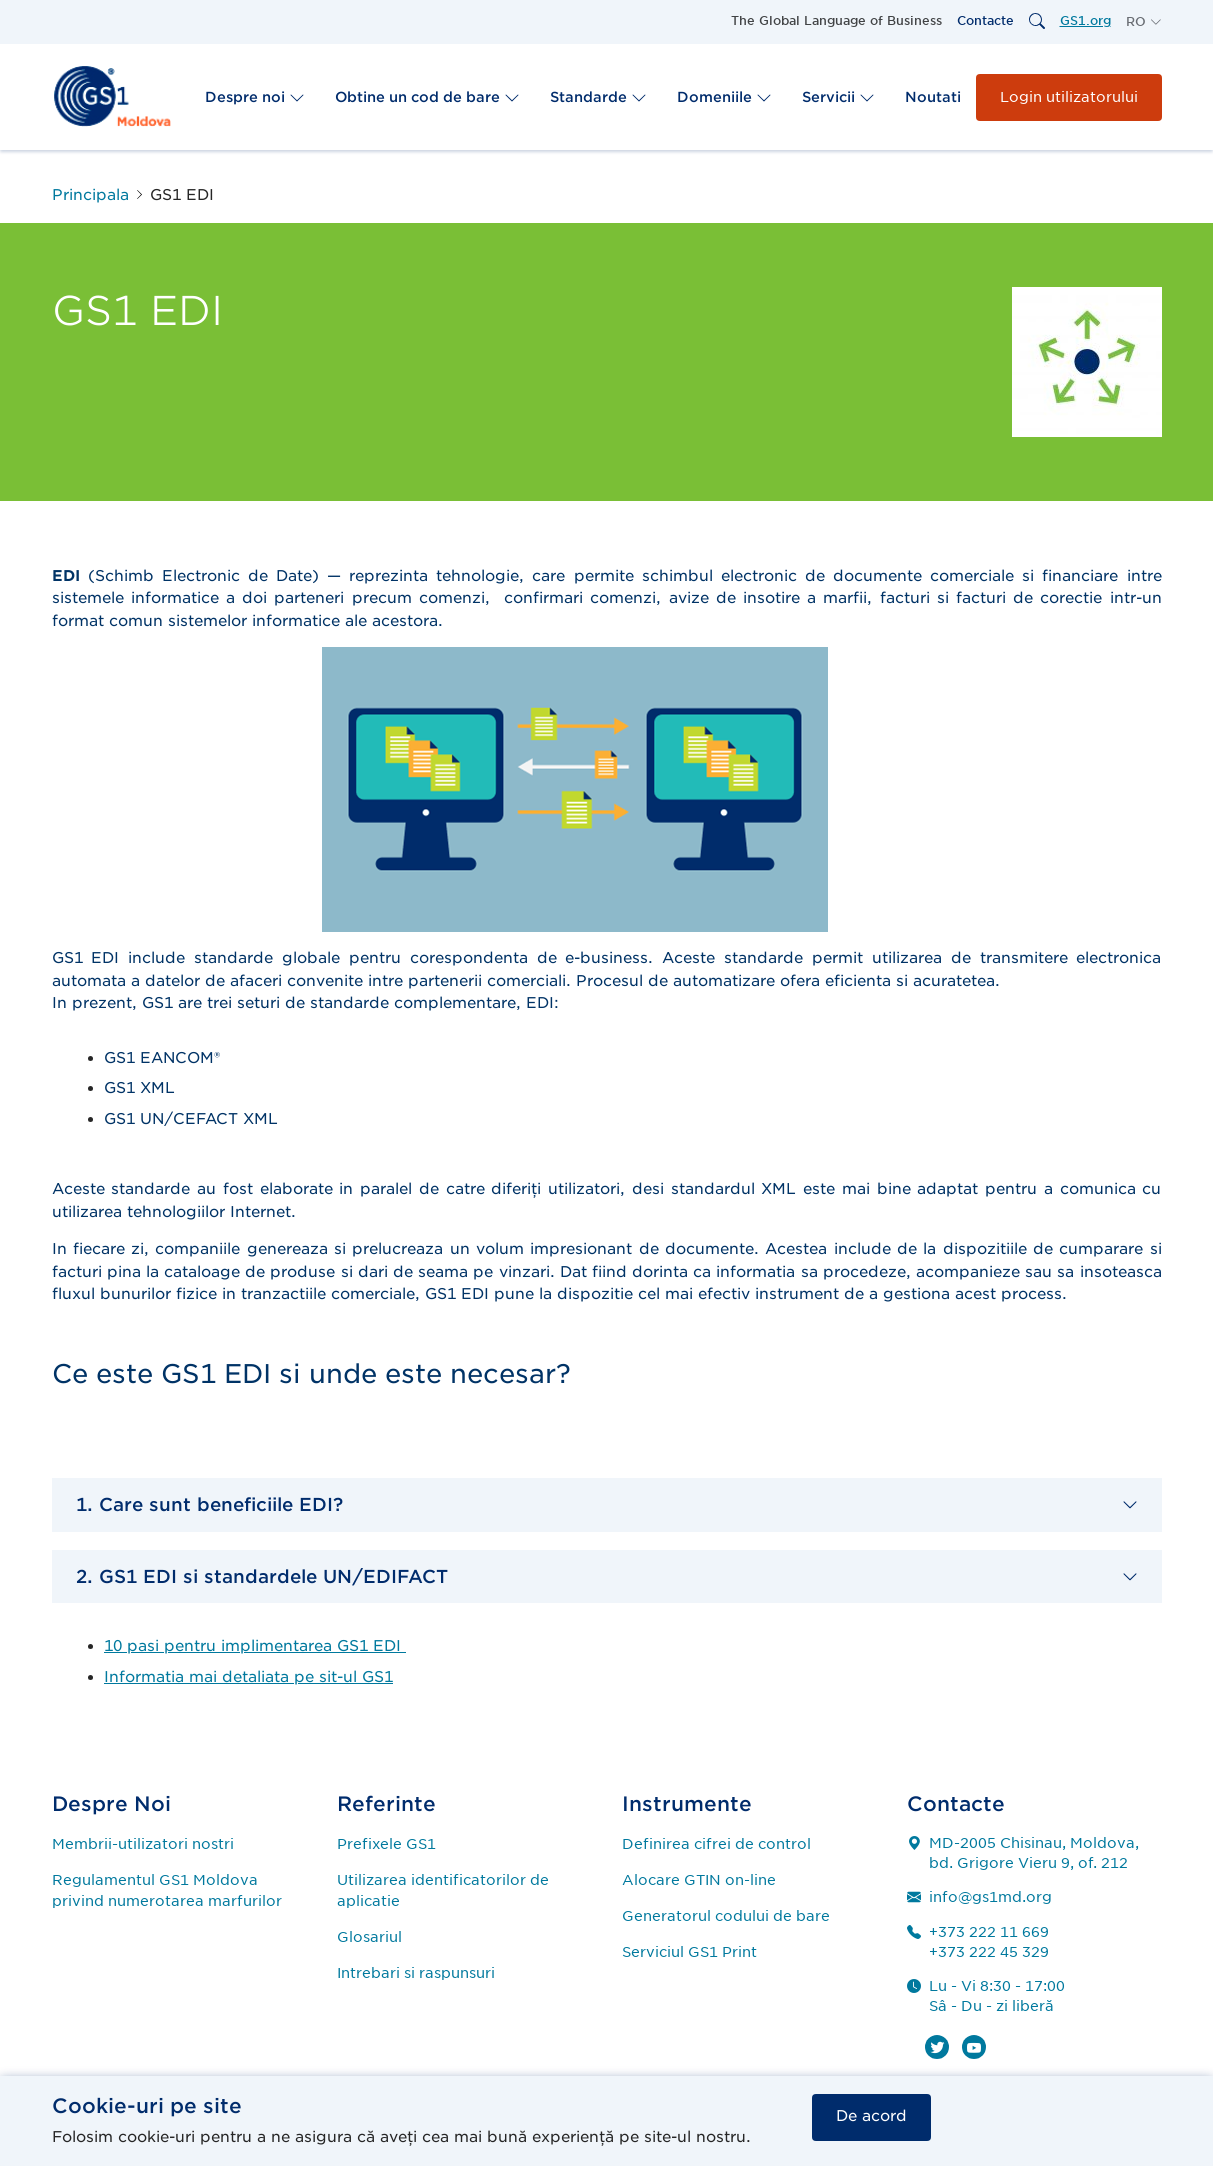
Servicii (838, 97)
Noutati (933, 97)
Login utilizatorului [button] (1069, 97)
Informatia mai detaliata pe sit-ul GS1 (248, 1677)
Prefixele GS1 (386, 1844)
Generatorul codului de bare (726, 1916)
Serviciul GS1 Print (689, 1952)
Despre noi (255, 97)
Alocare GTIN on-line (699, 1880)
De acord (871, 2116)
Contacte (985, 20)
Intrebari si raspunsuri (416, 1973)
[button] (1144, 22)
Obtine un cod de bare (427, 97)
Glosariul (369, 1937)
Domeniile (724, 97)
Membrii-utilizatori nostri (143, 1844)
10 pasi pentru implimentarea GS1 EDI (255, 1646)
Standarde (598, 97)
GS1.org (1085, 20)
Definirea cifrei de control (716, 1844)
